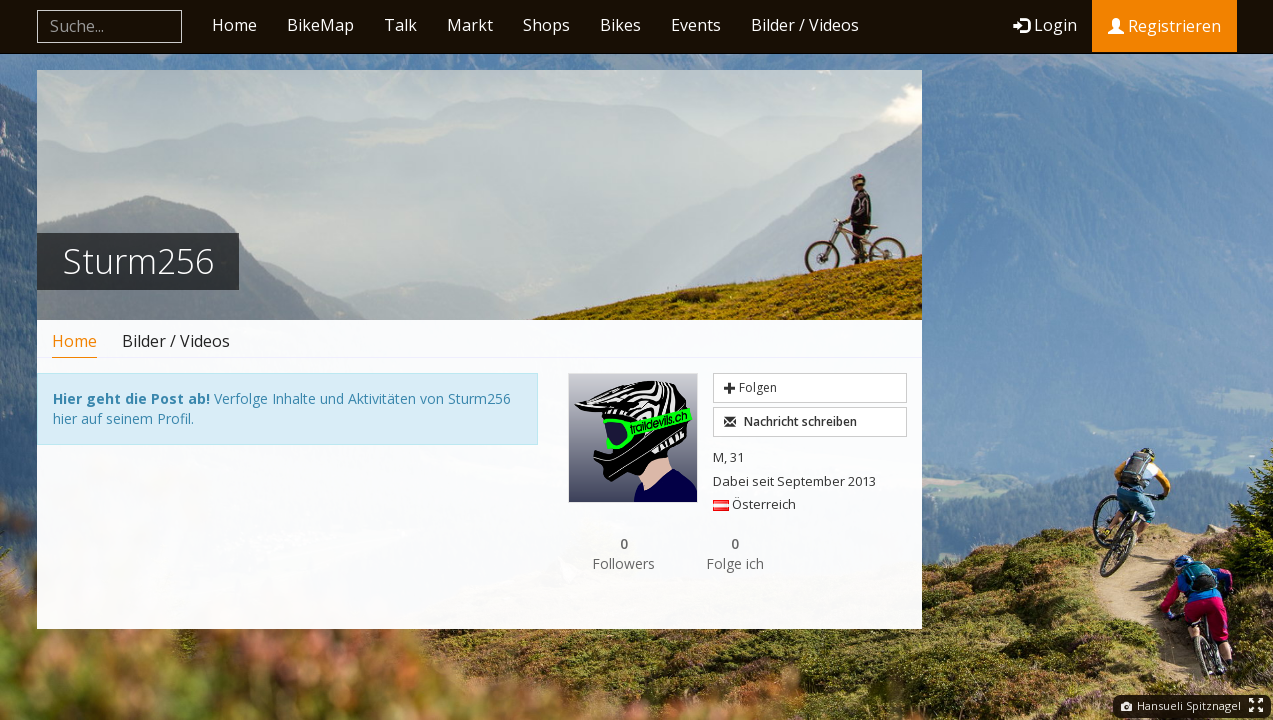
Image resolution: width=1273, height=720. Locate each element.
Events (696, 25)
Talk (400, 25)
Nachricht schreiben (790, 421)
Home (234, 25)
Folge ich (736, 553)
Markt (470, 25)
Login (1045, 25)
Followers (624, 553)
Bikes (620, 25)
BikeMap (320, 25)
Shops (546, 25)
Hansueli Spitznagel (1181, 705)
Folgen (750, 387)
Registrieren (1164, 26)
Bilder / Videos (805, 25)
